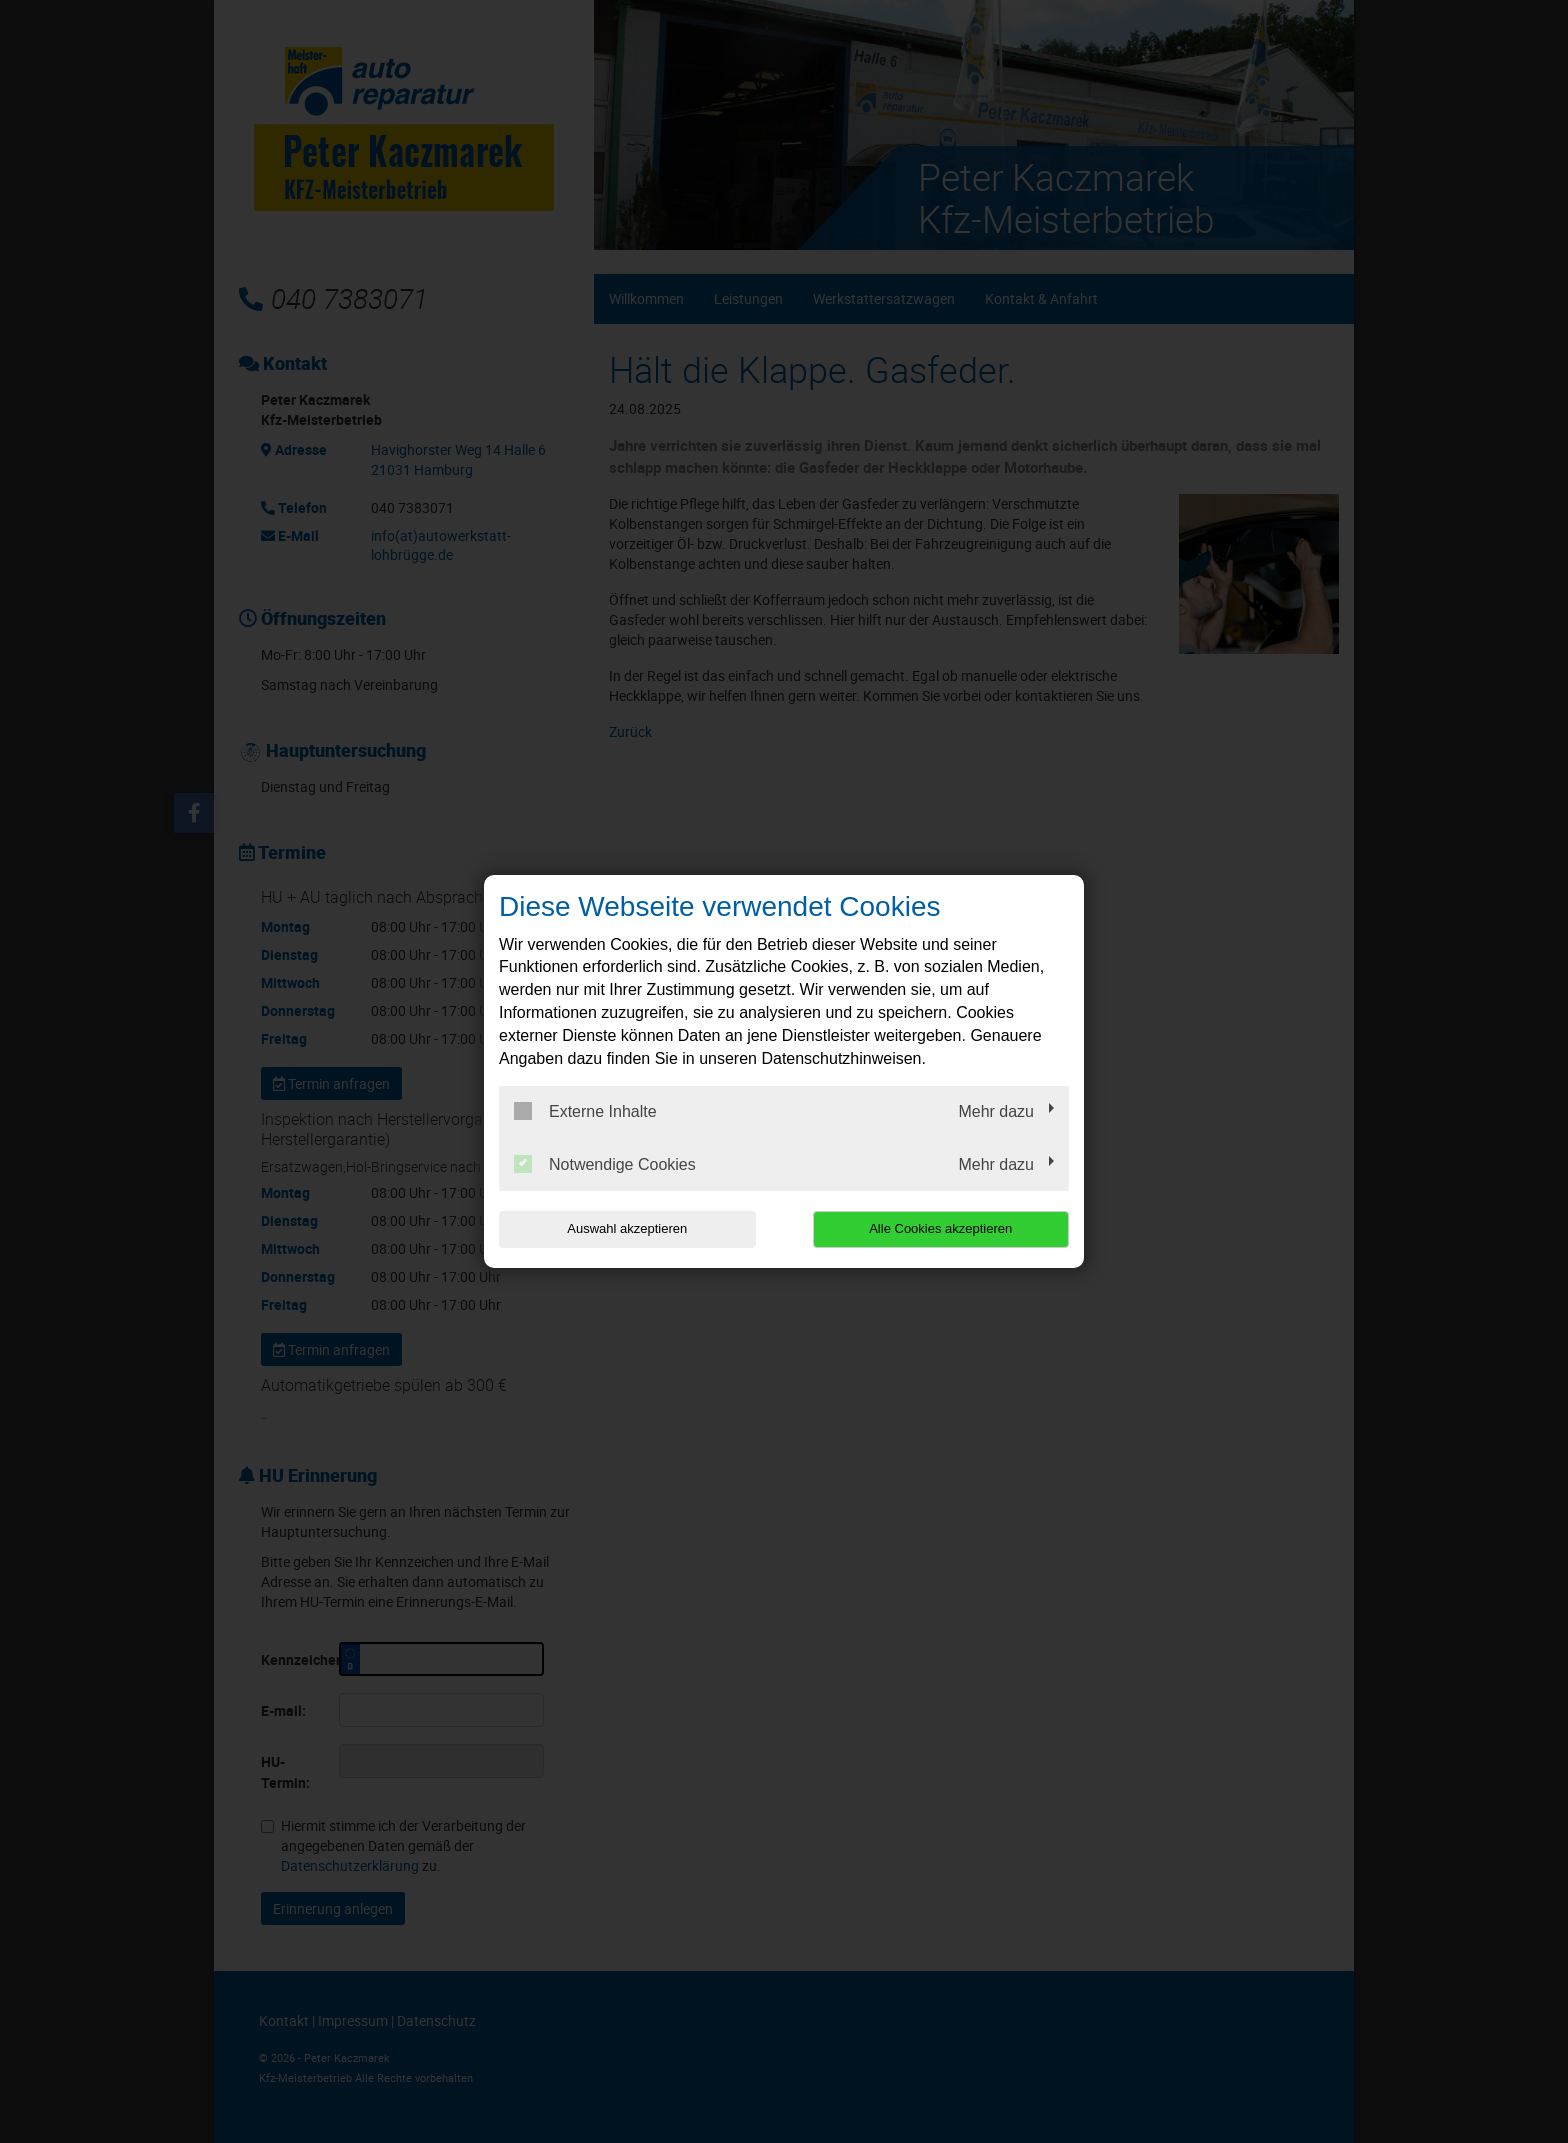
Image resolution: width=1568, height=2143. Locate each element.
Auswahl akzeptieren (627, 1228)
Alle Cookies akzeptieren (940, 1228)
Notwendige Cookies (605, 1164)
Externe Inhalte (585, 1111)
